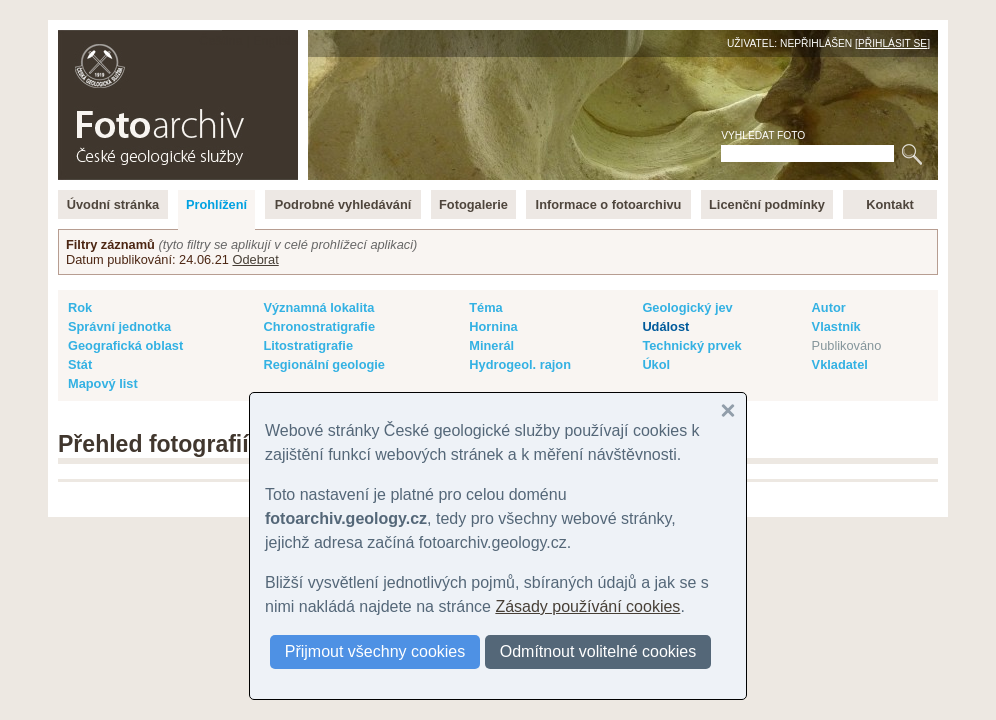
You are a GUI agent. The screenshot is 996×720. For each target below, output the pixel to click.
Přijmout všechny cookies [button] (375, 651)
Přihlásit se (892, 43)
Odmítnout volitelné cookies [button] (598, 651)
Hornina (493, 326)
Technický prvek (691, 345)
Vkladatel (840, 364)
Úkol (656, 364)
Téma (485, 307)
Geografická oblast (125, 345)
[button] (728, 411)
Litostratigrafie (308, 345)
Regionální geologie (324, 364)
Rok (80, 307)
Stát (80, 364)
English (274, 40)
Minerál (491, 345)
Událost (665, 326)
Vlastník (836, 326)
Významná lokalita (318, 307)
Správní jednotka (119, 326)
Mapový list (103, 383)
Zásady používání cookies (587, 606)
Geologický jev (687, 307)
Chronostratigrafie (319, 326)
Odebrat (255, 259)
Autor (829, 307)
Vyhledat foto (763, 135)
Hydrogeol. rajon (520, 364)
